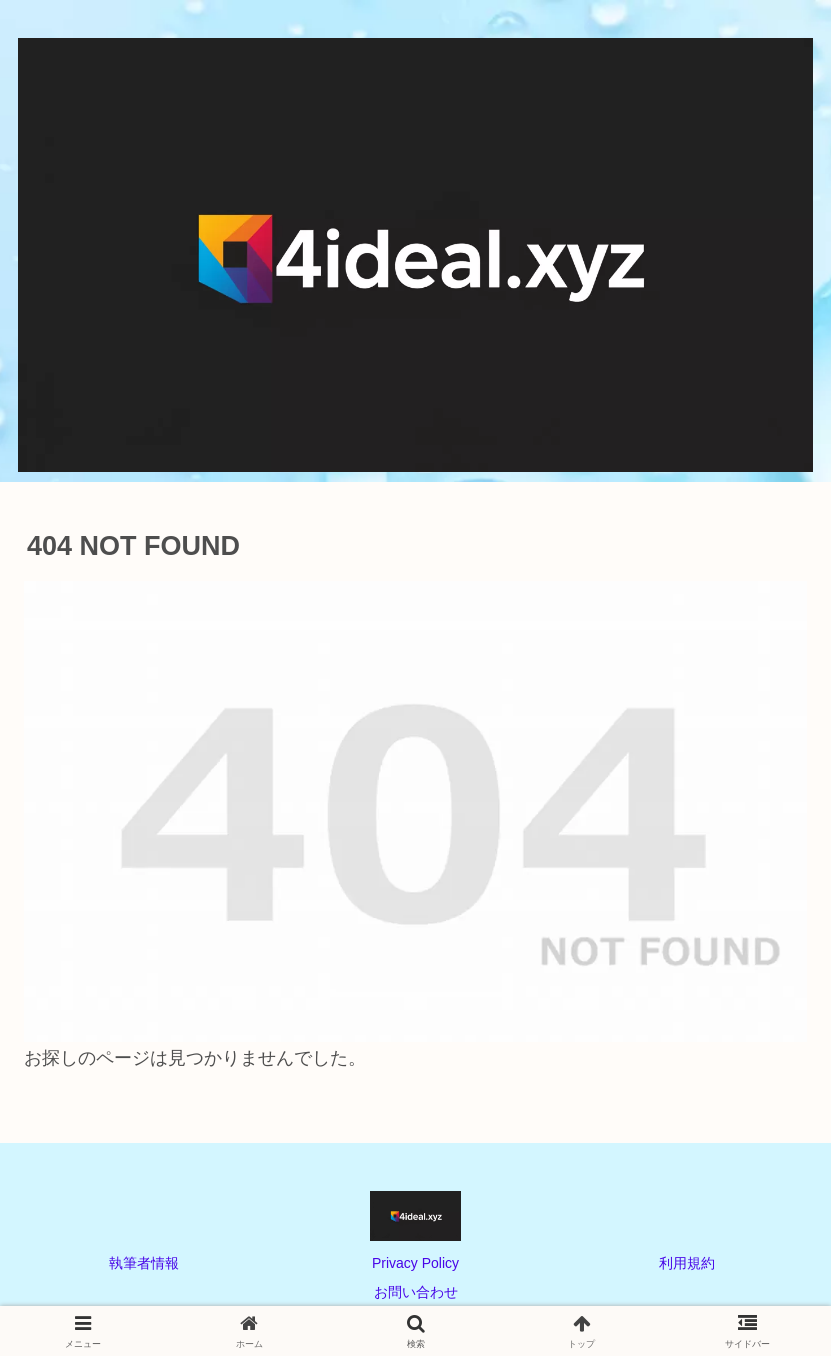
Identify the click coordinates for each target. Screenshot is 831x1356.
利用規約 (687, 1263)
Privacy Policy (415, 1263)
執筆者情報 (144, 1263)
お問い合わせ (416, 1292)
